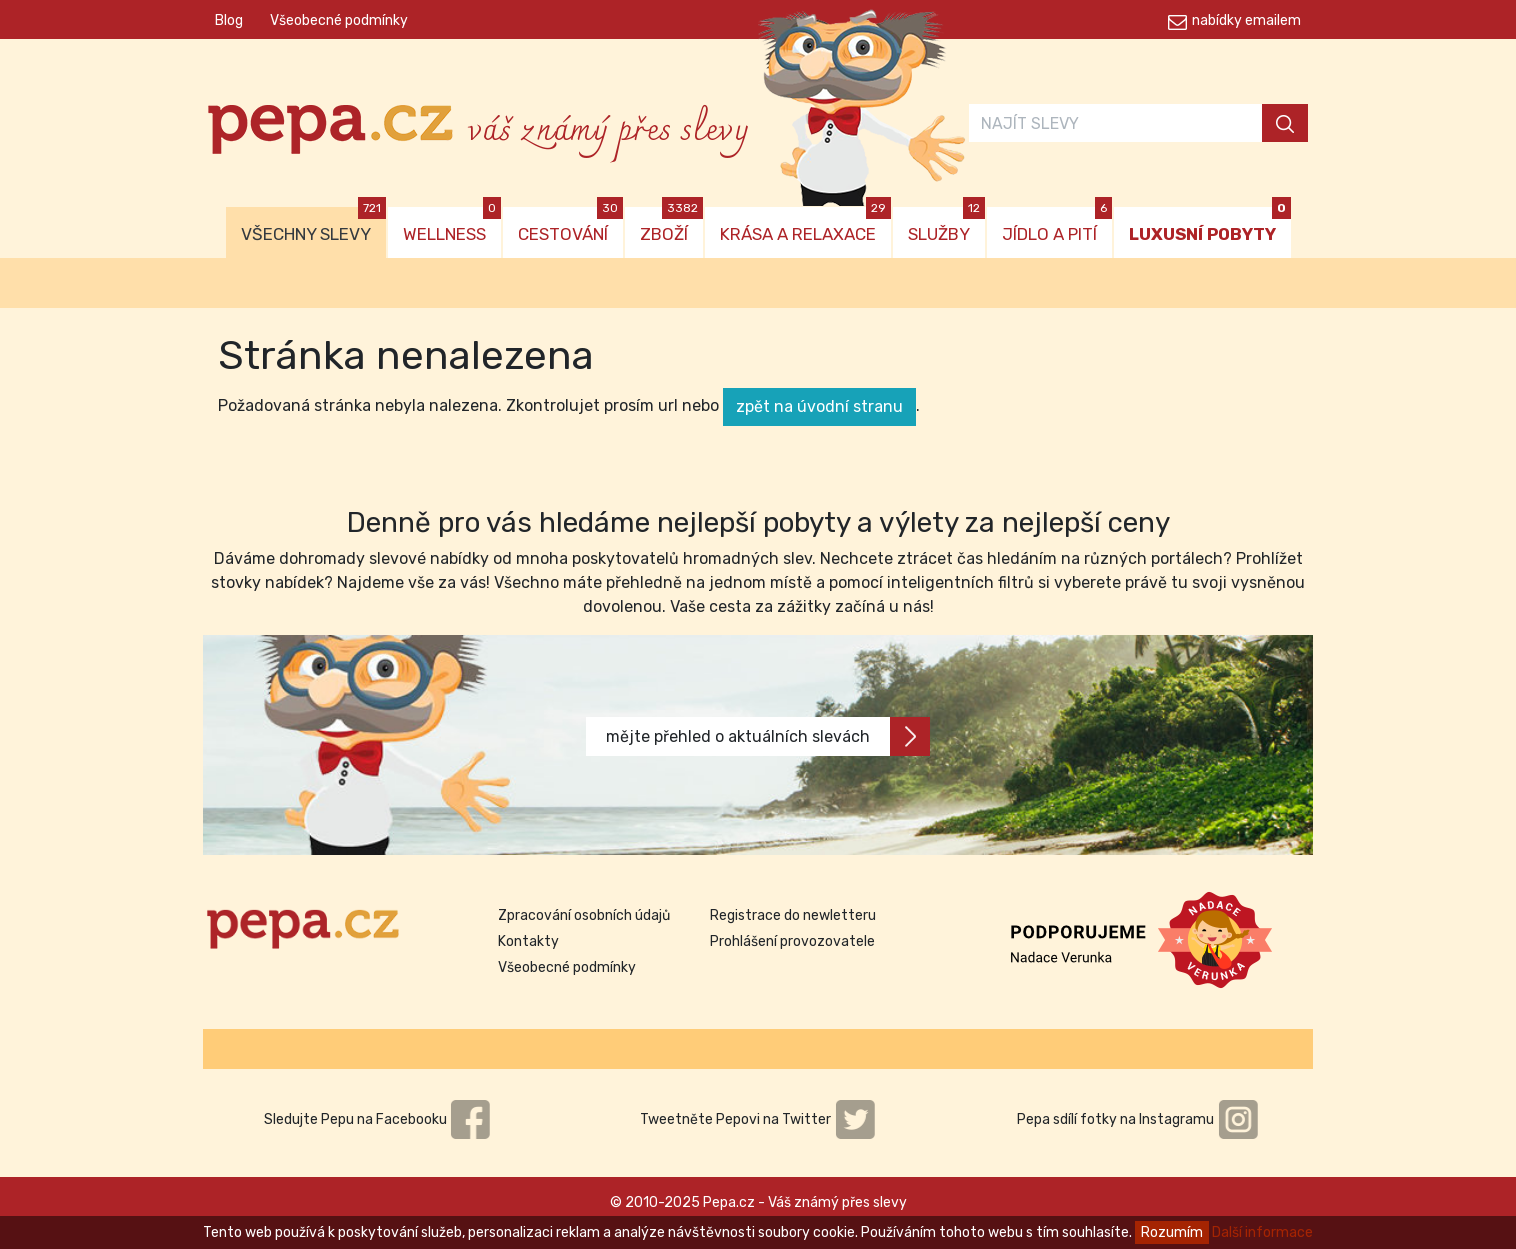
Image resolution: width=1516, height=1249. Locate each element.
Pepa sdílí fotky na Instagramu (1138, 1119)
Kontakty (528, 941)
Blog (229, 20)
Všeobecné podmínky (339, 20)
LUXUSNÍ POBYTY (1210, 225)
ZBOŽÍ (671, 225)
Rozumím (1172, 1232)
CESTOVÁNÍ (570, 225)
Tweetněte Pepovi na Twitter (758, 1119)
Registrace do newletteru (793, 915)
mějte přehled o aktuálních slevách (768, 736)
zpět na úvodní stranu (819, 406)
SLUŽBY (946, 225)
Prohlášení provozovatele (792, 941)
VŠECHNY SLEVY (313, 225)
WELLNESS (452, 225)
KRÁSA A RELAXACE (805, 225)
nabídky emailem (1246, 20)
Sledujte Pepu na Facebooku (378, 1119)
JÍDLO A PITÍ (1057, 225)
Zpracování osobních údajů (584, 915)
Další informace (1262, 1232)
